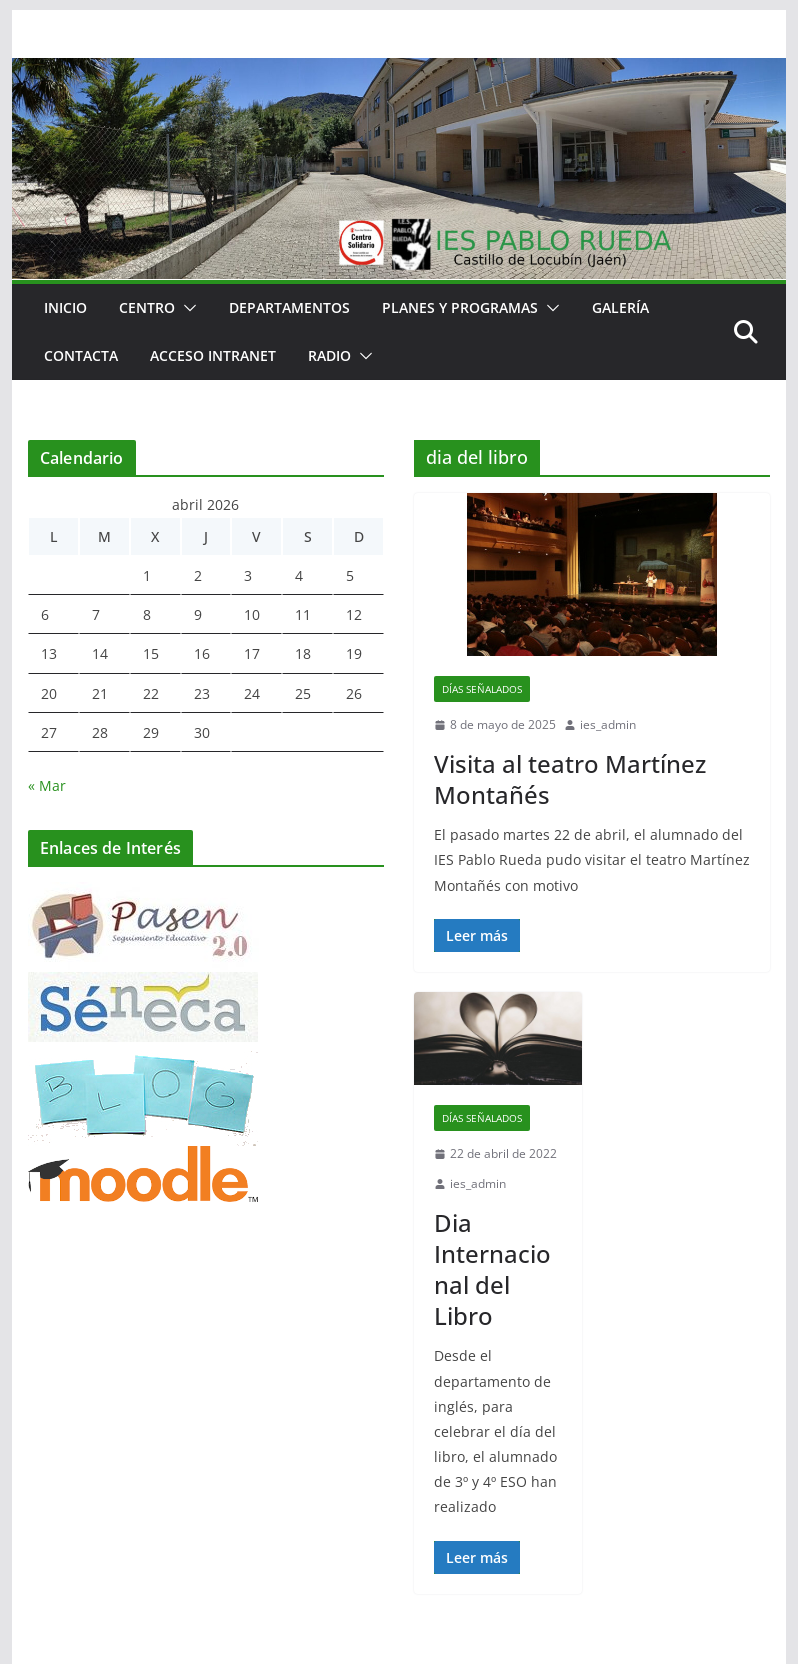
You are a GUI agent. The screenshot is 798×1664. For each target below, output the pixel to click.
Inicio (65, 307)
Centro (147, 307)
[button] (186, 308)
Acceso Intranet (213, 355)
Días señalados (482, 689)
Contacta (81, 355)
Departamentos (289, 307)
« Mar (47, 785)
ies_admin (608, 724)
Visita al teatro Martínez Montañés (570, 779)
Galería (620, 307)
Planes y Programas (460, 307)
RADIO (329, 355)
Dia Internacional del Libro (492, 1269)
